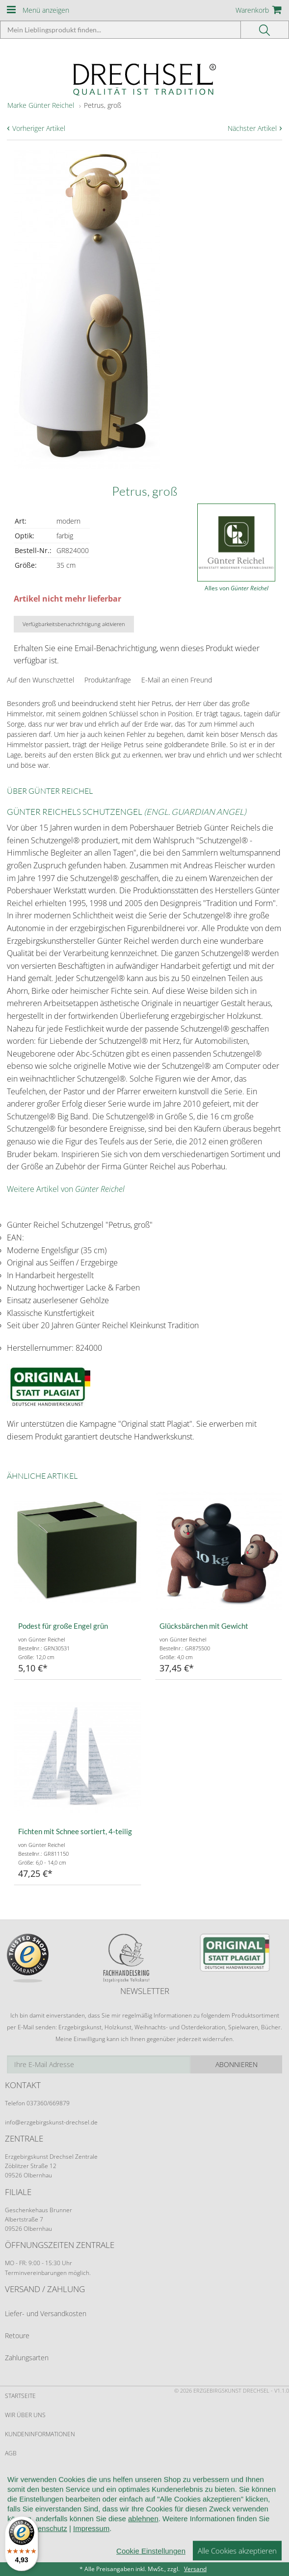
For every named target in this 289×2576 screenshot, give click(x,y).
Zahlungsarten (27, 2357)
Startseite (20, 2396)
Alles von (236, 588)
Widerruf (19, 2472)
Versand (195, 2569)
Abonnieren (236, 2064)
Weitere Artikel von (66, 1189)
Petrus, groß (102, 105)
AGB (11, 2453)
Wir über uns (25, 2415)
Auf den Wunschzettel (40, 679)
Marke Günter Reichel (40, 105)
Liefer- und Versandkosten (45, 2313)
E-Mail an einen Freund (176, 679)
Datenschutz (25, 2511)
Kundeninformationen (40, 2434)
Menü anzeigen (46, 10)
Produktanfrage (107, 679)
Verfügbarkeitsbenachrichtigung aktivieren (74, 624)
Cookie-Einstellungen (39, 2530)
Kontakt (17, 2492)
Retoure (17, 2335)
